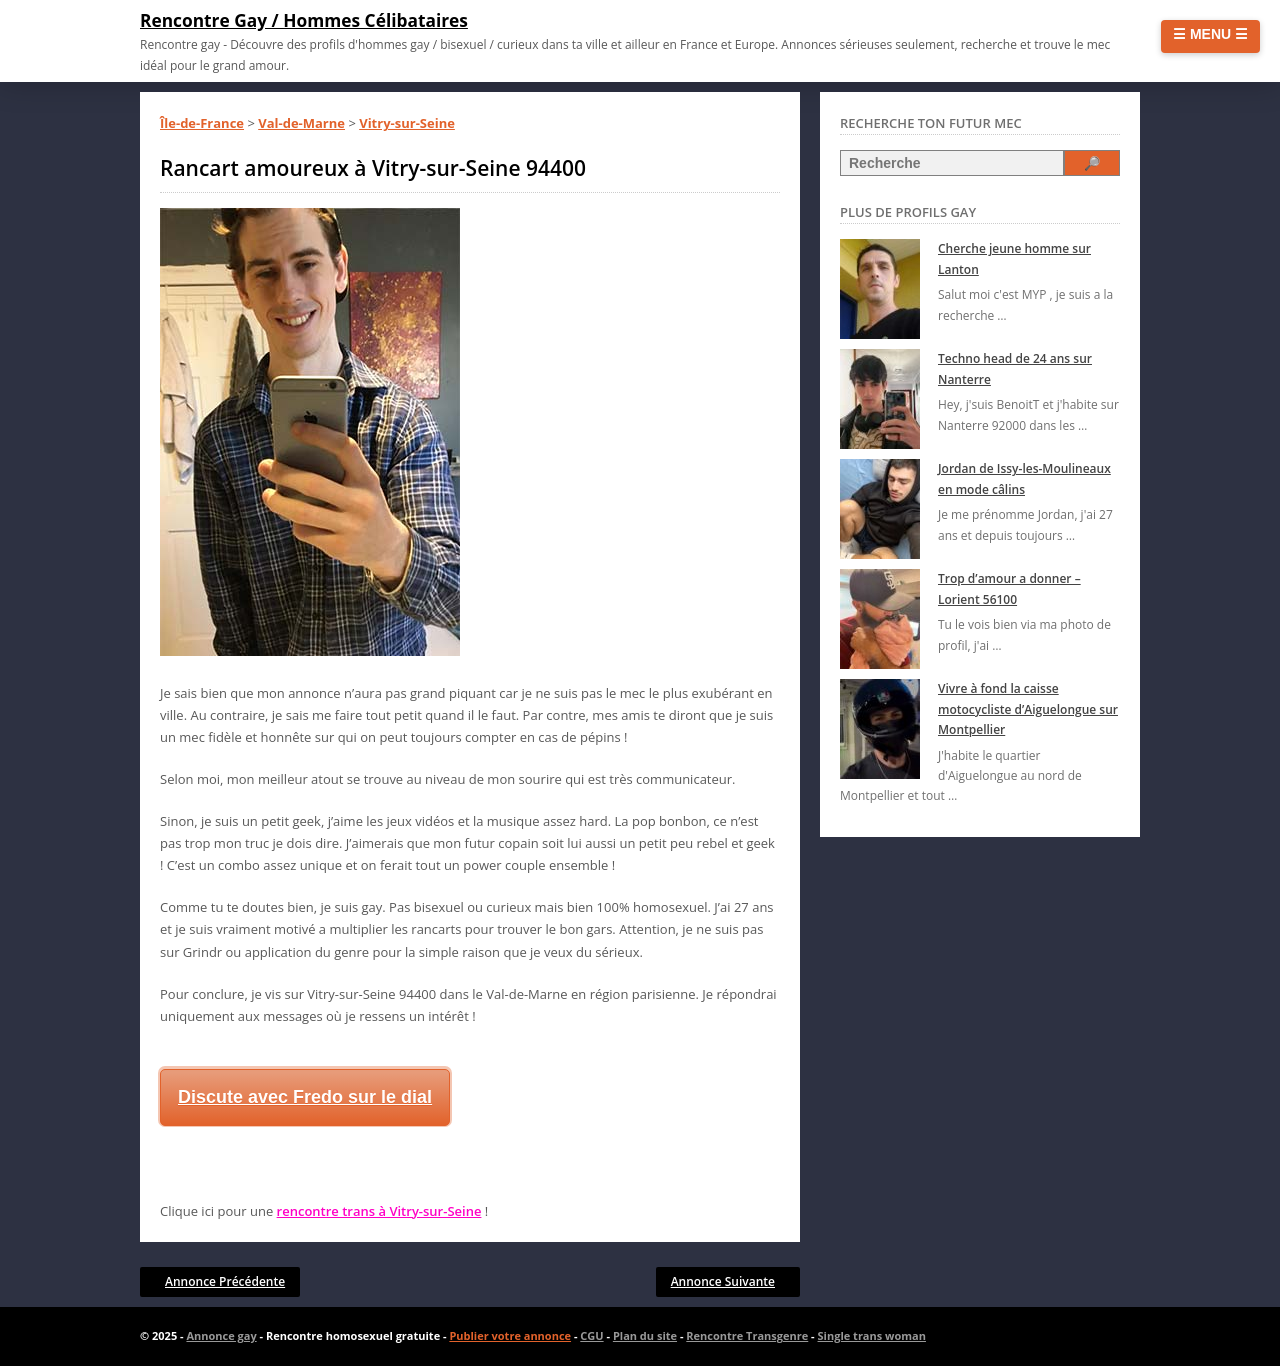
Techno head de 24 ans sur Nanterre (1015, 368)
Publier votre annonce (510, 1335)
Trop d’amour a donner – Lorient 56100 (1009, 588)
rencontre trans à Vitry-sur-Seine (379, 1211)
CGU (591, 1335)
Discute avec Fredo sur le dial (305, 1097)
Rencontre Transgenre (747, 1335)
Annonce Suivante (723, 1281)
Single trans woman (872, 1335)
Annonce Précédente (225, 1281)
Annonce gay (221, 1335)
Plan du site (645, 1335)
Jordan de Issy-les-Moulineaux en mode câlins (1024, 478)
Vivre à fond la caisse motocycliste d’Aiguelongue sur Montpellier (1028, 709)
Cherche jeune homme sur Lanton (1014, 258)
